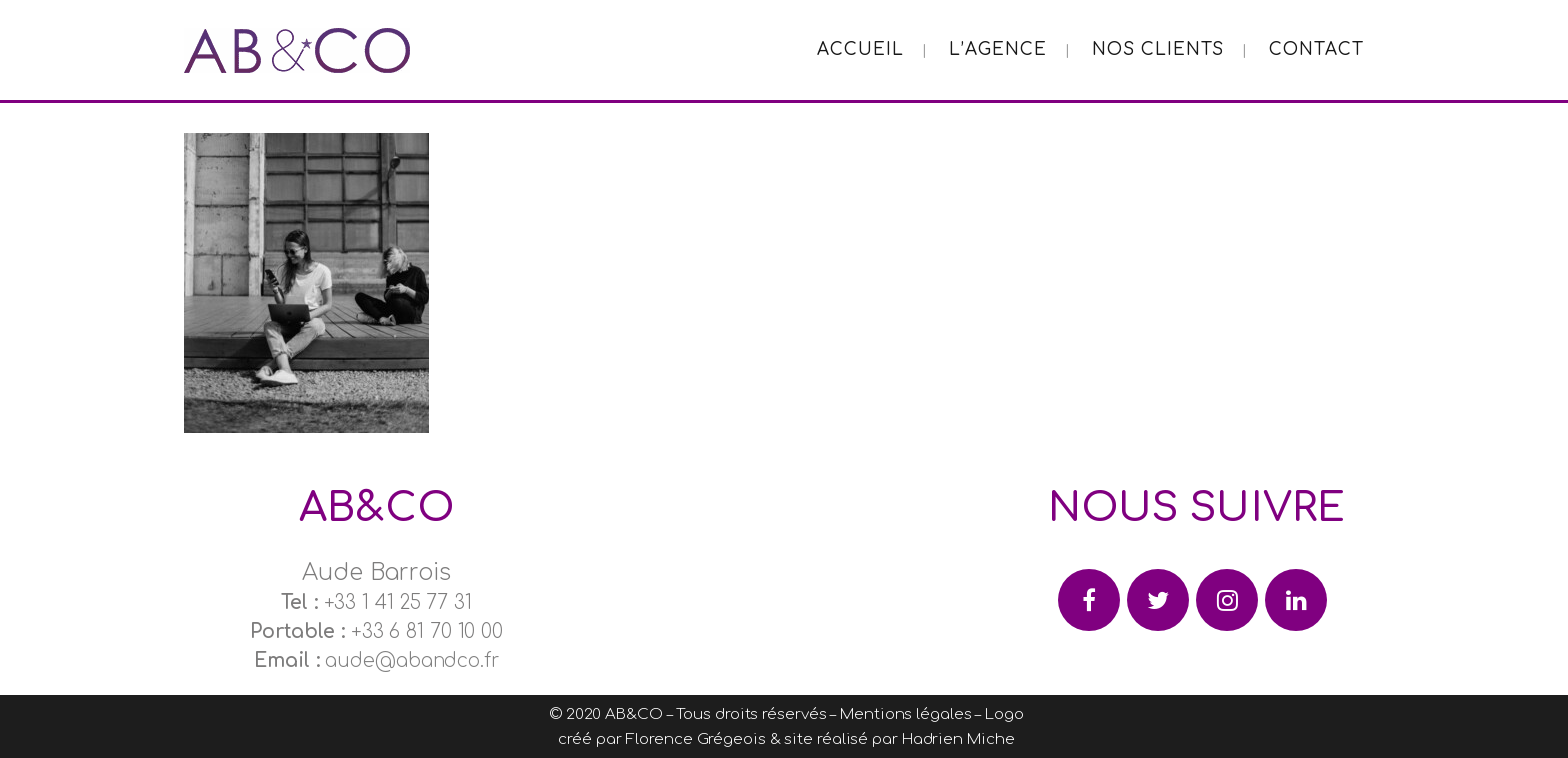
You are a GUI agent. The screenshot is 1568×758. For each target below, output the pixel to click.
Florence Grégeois (695, 739)
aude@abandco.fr (412, 660)
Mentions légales (905, 714)
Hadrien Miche (958, 739)
